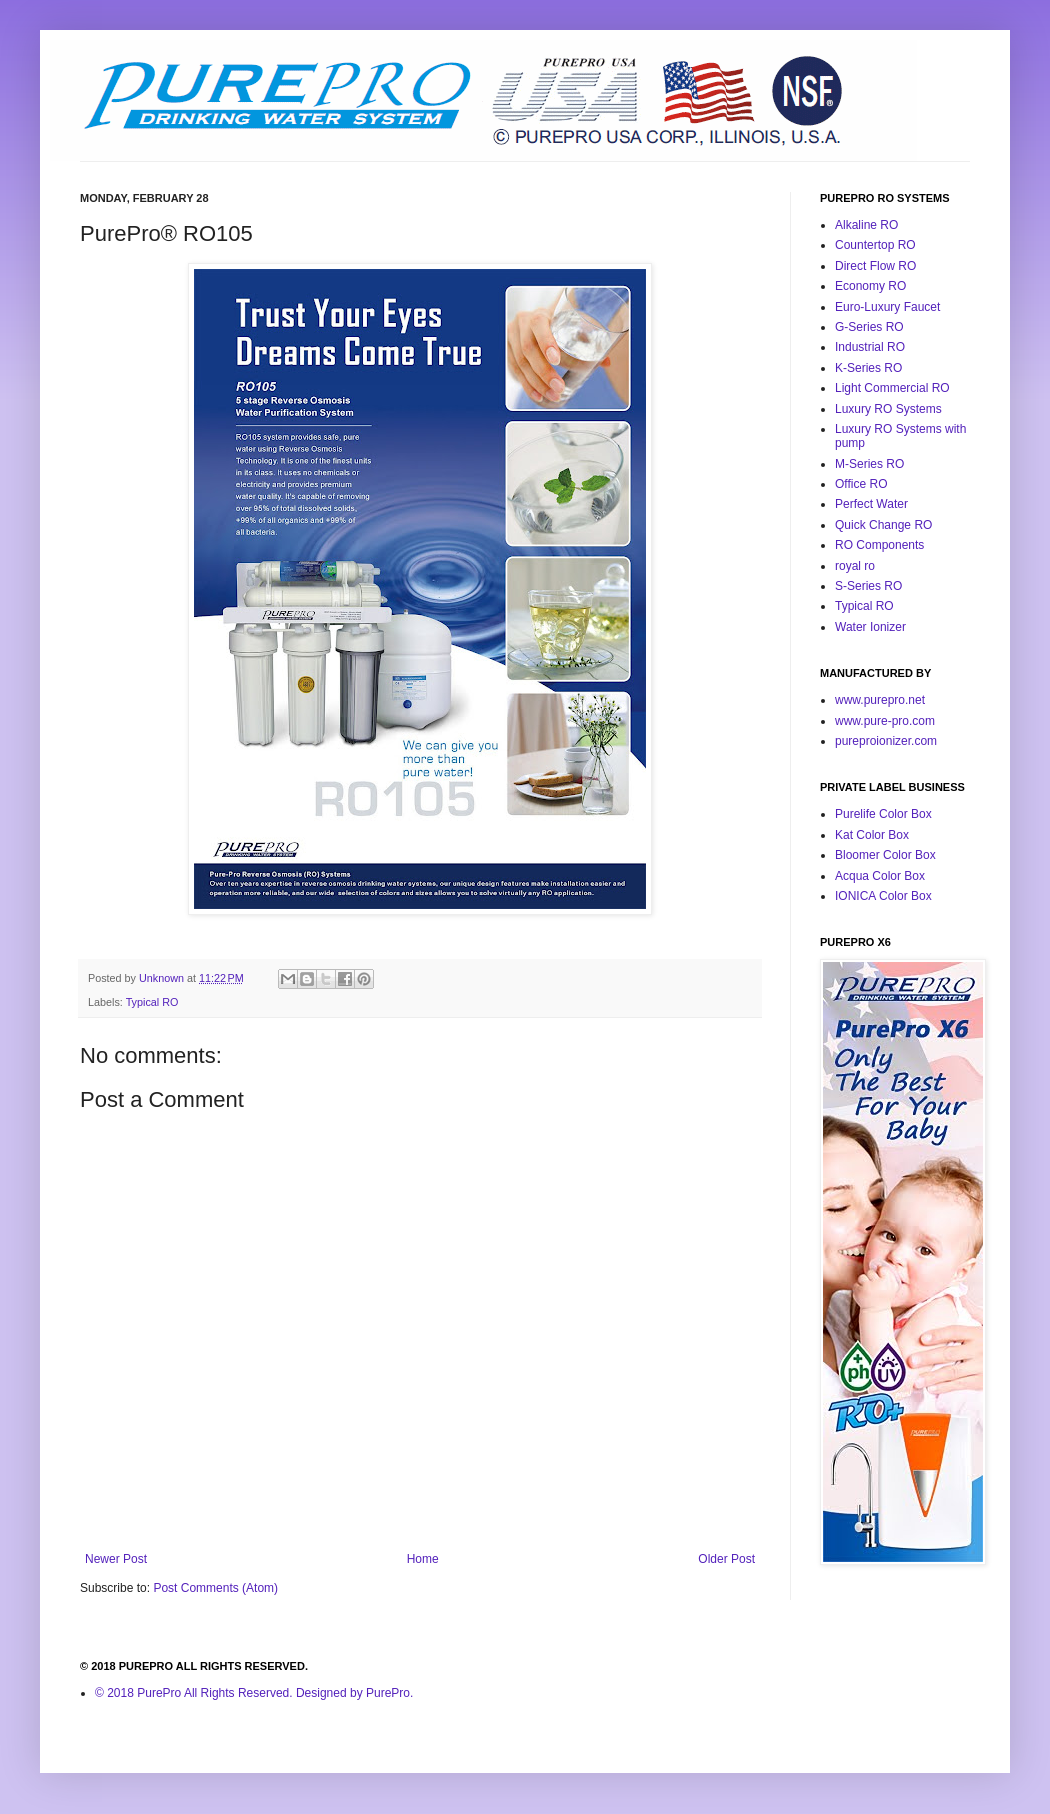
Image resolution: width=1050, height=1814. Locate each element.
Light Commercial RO (892, 388)
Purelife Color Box (883, 814)
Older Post (726, 1559)
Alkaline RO (866, 225)
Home (423, 1559)
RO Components (879, 545)
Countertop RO (875, 245)
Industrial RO (870, 347)
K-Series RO (868, 368)
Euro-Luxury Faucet (887, 307)
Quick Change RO (883, 525)
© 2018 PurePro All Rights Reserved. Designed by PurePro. (254, 1693)
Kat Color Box (872, 835)
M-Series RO (869, 464)
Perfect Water (871, 504)
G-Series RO (869, 327)
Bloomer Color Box (885, 855)
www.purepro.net (880, 700)
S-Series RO (868, 586)
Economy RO (870, 286)
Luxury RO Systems (888, 409)
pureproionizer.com (886, 741)
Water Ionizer (870, 627)
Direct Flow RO (875, 266)
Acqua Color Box (880, 876)
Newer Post (116, 1559)
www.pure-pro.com (885, 721)
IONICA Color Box (883, 896)
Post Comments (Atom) (215, 1588)
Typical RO (152, 1002)
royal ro (855, 566)
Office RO (861, 484)
